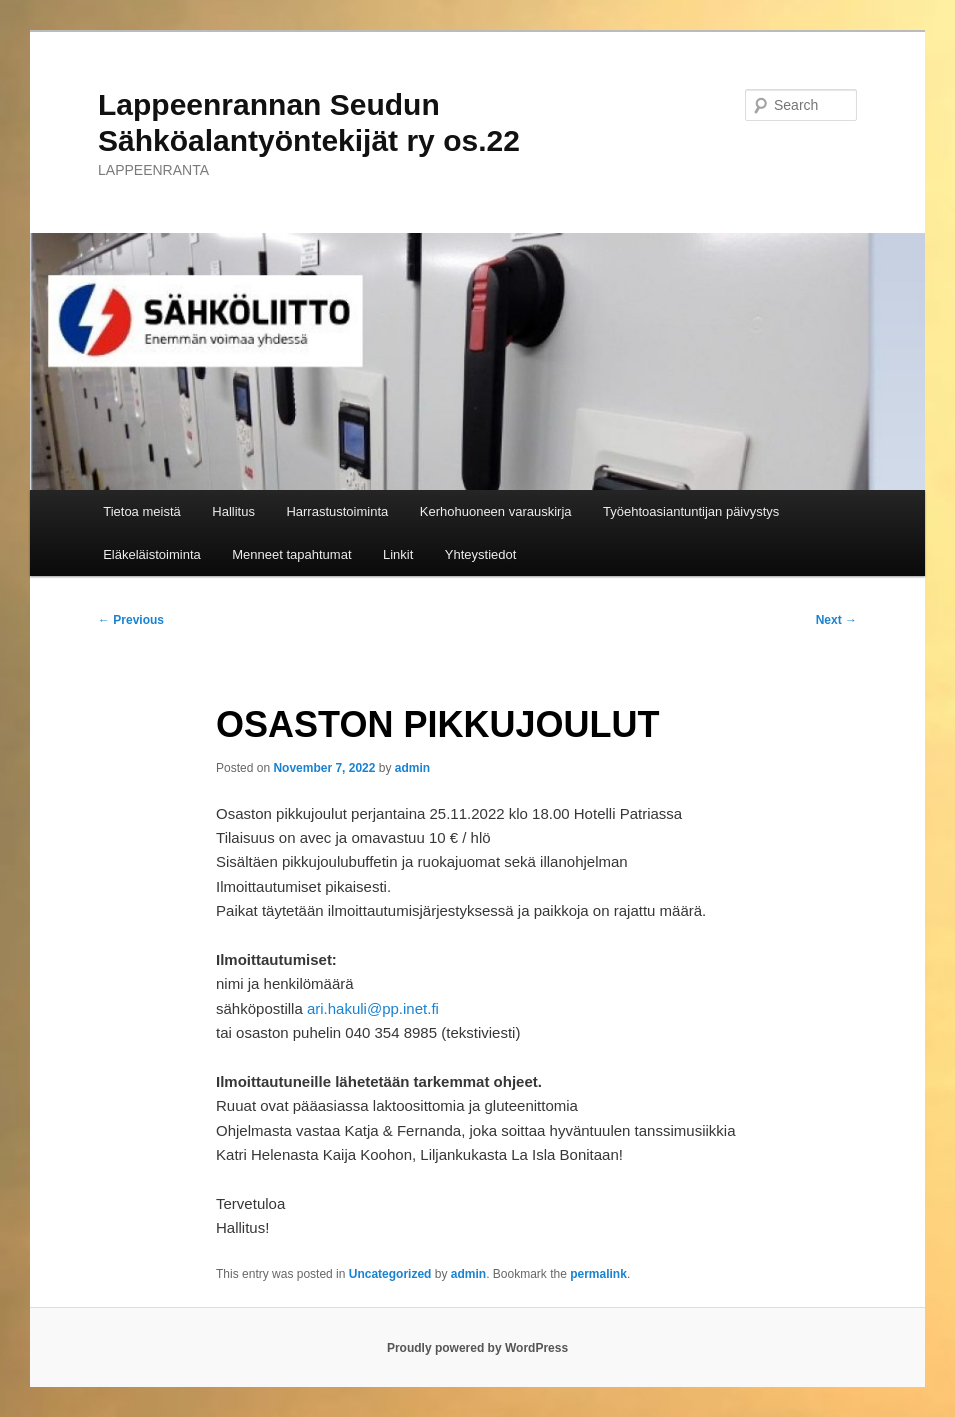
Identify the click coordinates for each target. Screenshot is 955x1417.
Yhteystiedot (481, 554)
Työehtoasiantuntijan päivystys (691, 511)
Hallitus (233, 511)
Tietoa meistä (142, 511)
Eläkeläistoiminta (152, 554)
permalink (598, 1274)
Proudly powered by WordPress (477, 1348)
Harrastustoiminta (337, 511)
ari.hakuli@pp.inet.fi (373, 1008)
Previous (131, 620)
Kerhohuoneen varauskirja (496, 511)
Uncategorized (390, 1274)
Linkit (398, 554)
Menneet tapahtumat (291, 554)
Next (836, 620)
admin (412, 768)
